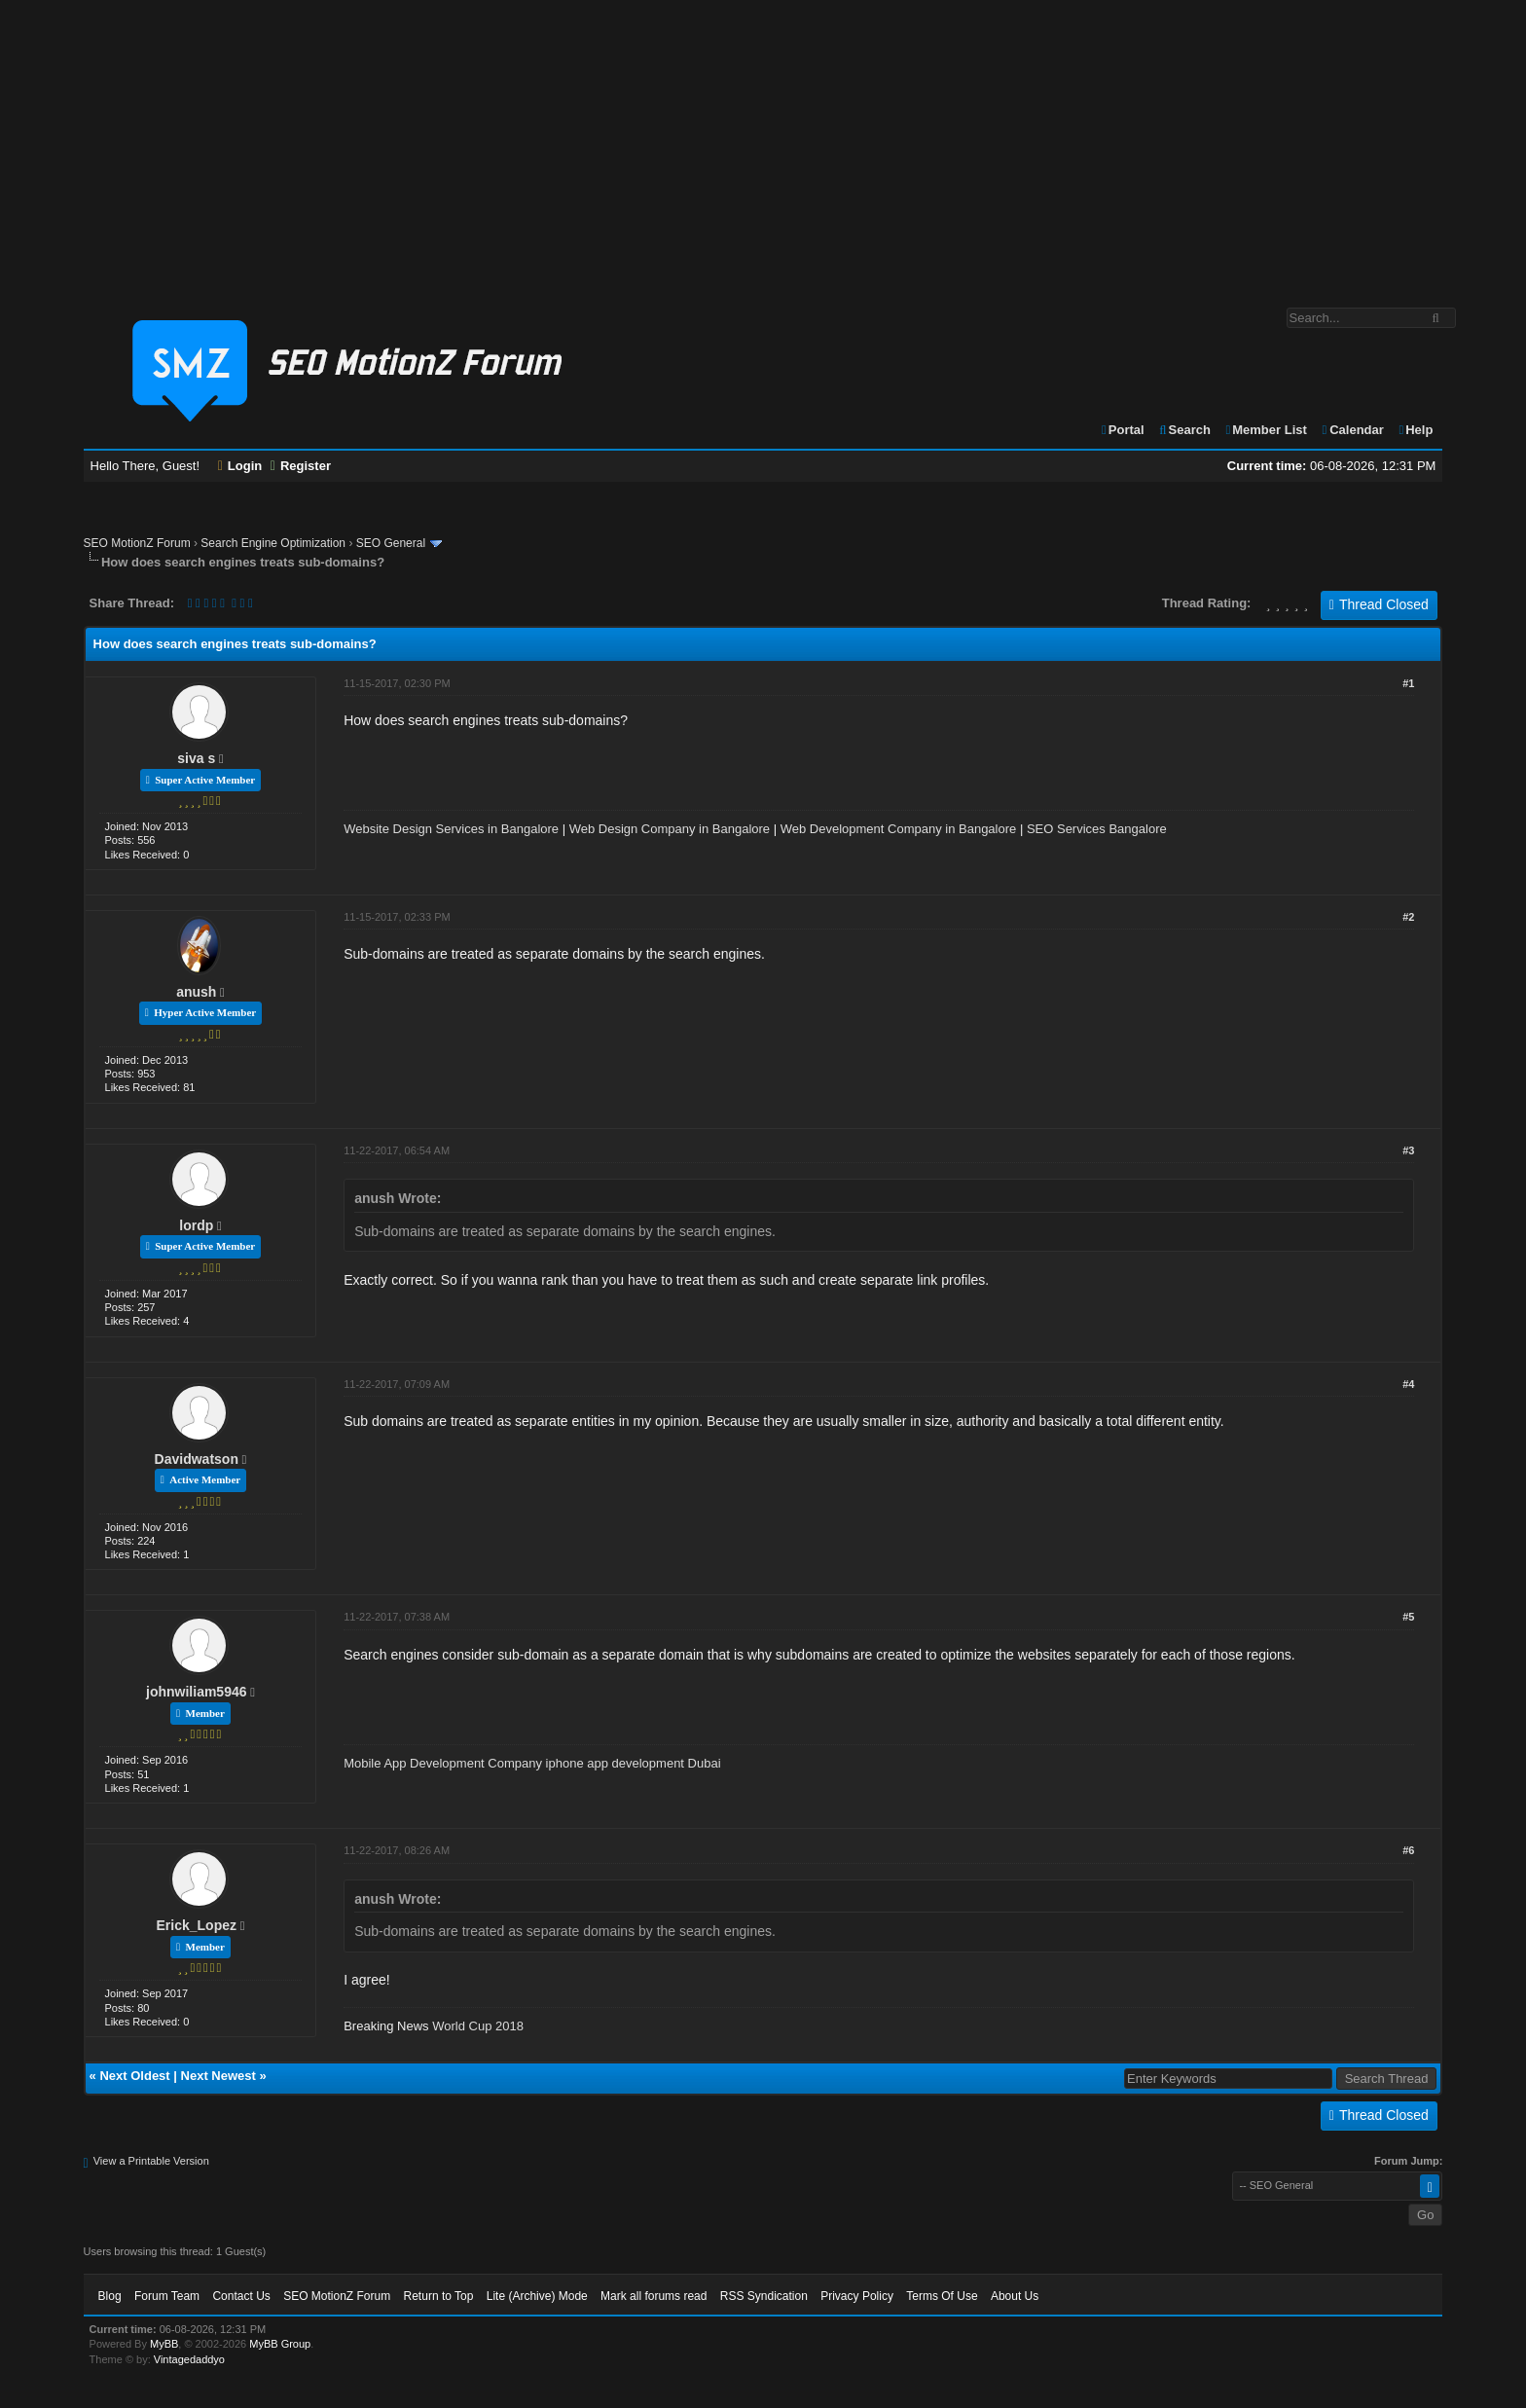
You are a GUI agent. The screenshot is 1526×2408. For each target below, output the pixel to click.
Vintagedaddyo (189, 2359)
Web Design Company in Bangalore (669, 828)
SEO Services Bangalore (1097, 828)
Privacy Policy (856, 2296)
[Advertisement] (763, 144)
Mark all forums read (653, 2296)
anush (196, 992)
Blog (110, 2296)
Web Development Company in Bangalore (899, 828)
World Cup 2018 (478, 2026)
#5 (1408, 1617)
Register (301, 465)
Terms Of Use (941, 2296)
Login (240, 465)
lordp (196, 1225)
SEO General (390, 543)
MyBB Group (279, 2344)
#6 (1408, 1850)
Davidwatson (196, 1459)
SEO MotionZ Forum (137, 543)
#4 (1408, 1384)
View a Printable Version (151, 2161)
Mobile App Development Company (443, 1763)
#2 (1408, 917)
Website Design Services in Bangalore (451, 828)
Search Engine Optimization (272, 543)
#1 (1408, 683)
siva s (196, 758)
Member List (1265, 429)
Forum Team (167, 2296)
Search (1184, 429)
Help (1415, 429)
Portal (1122, 429)
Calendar (1351, 429)
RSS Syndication (764, 2296)
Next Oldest (134, 2075)
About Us (1014, 2296)
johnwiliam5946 (196, 1691)
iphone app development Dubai (633, 1763)
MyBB (164, 2344)
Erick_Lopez (196, 1925)
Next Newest (218, 2075)
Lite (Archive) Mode (537, 2296)
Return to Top (439, 2296)
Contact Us (241, 2296)
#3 (1408, 1150)
